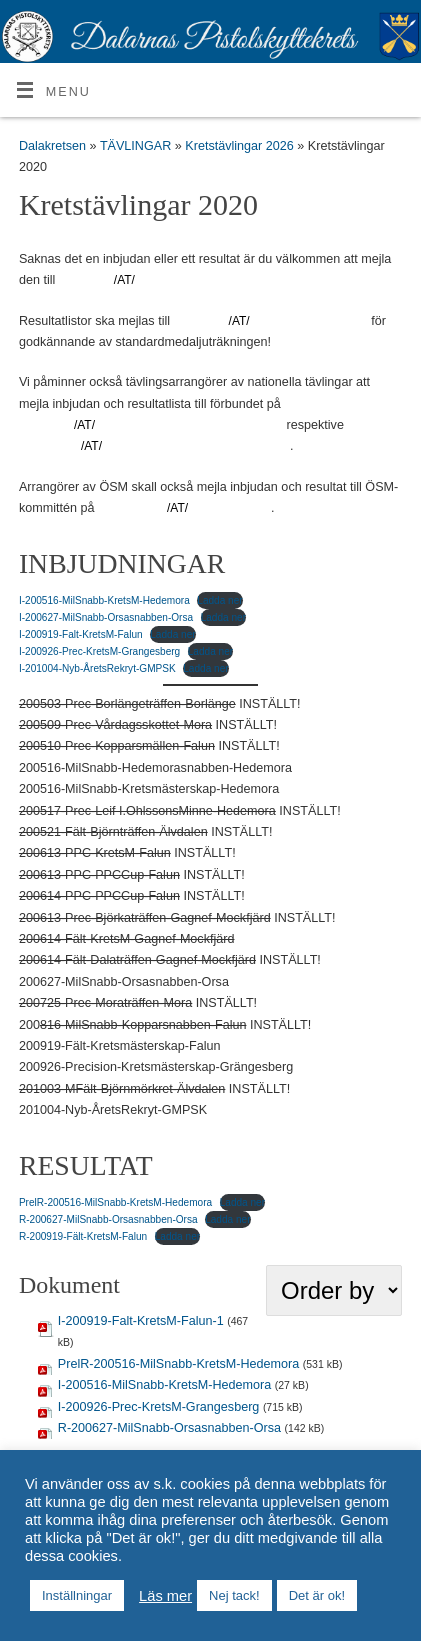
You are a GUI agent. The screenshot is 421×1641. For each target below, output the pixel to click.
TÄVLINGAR (137, 146)
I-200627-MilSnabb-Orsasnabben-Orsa (106, 617)
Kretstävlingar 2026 (241, 146)
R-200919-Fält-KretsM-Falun (83, 1236)
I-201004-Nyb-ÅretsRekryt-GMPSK (97, 668)
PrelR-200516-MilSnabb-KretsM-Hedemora (115, 1202)
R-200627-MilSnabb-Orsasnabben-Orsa (108, 1219)
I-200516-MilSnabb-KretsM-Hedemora (104, 600)
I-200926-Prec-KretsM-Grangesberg (99, 651)
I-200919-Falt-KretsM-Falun (81, 634)
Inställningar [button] (77, 1595)
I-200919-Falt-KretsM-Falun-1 (141, 1321)
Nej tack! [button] (234, 1595)
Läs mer (165, 1596)
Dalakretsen (52, 146)
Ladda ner (219, 600)
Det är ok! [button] (317, 1595)
